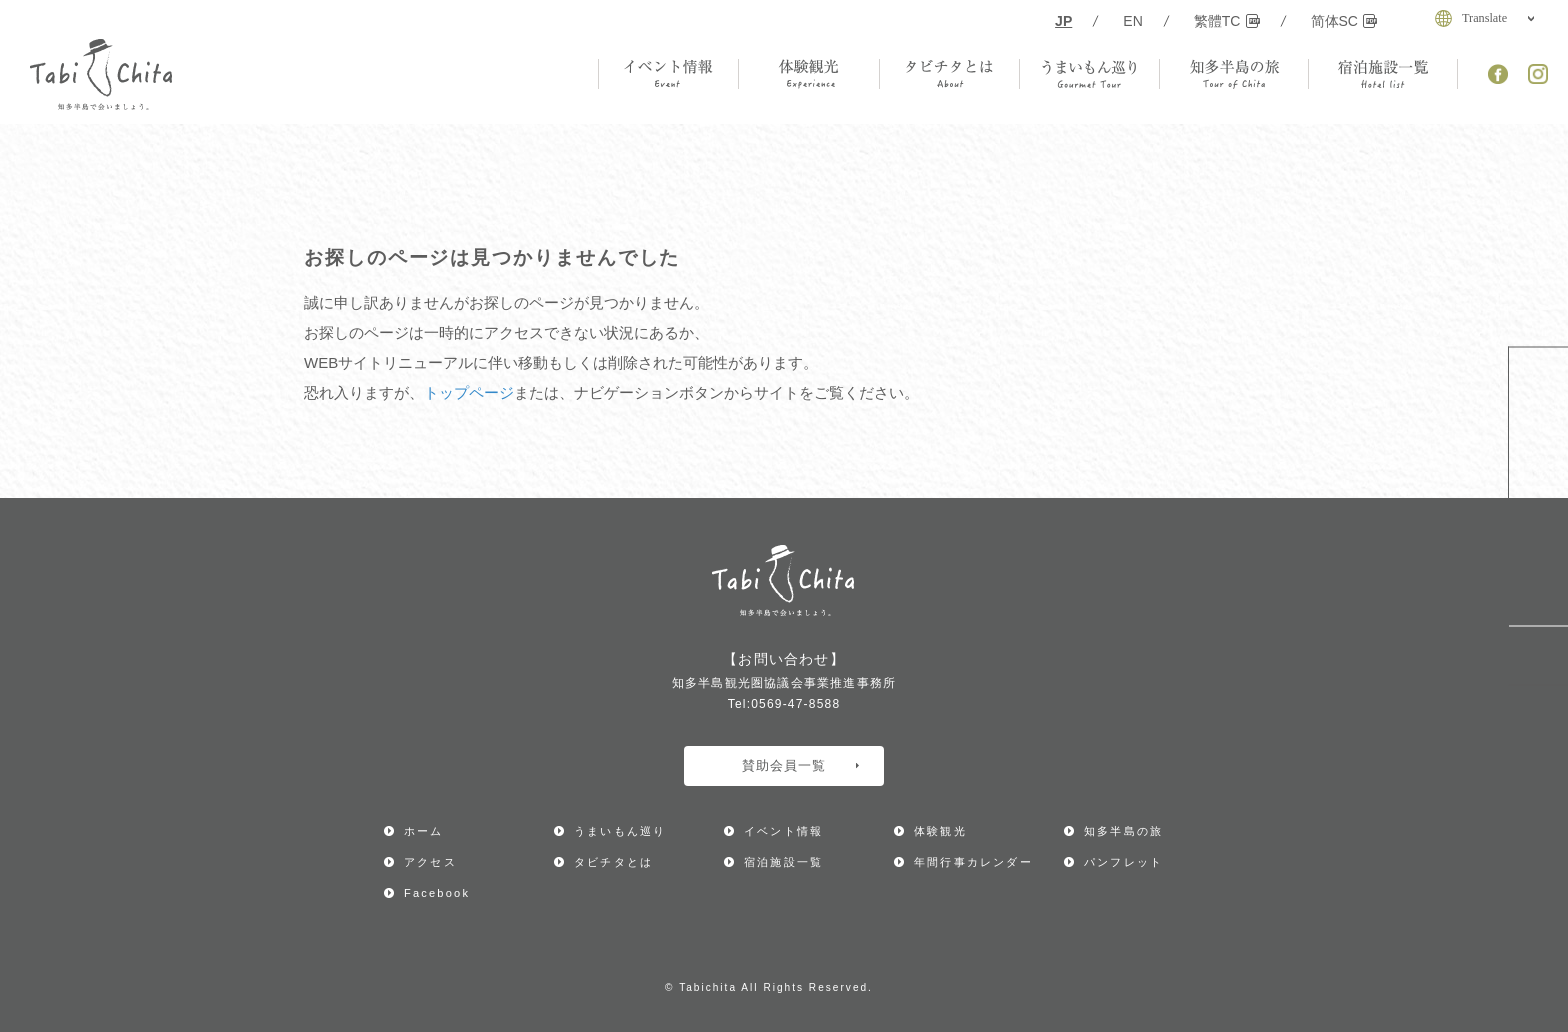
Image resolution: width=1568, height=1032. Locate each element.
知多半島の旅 (1123, 831)
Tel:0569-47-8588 (784, 704)
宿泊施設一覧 (783, 862)
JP (1063, 21)
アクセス (1538, 557)
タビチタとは (613, 862)
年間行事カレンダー (1538, 418)
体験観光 (940, 831)
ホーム (424, 831)
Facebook (437, 893)
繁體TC (1227, 21)
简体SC (1344, 21)
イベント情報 (783, 831)
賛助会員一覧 (800, 765)
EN (1133, 21)
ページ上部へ (1538, 656)
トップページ (469, 392)
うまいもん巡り (620, 831)
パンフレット (1123, 862)
